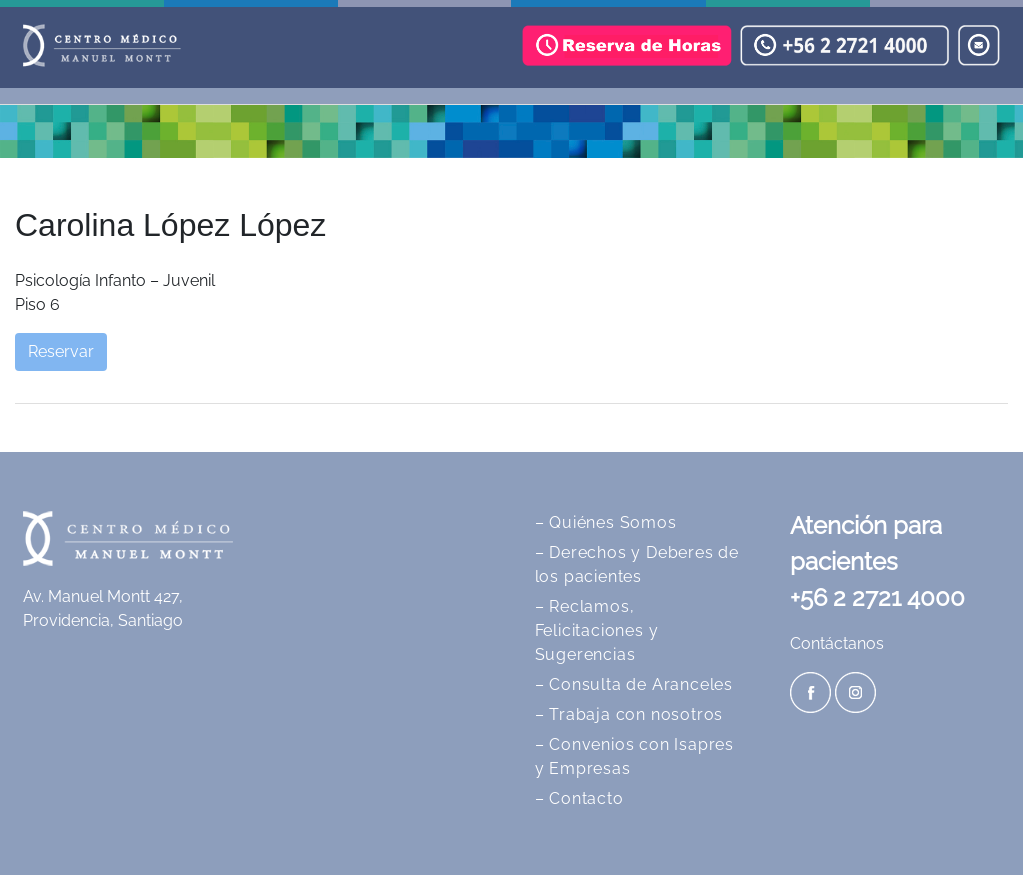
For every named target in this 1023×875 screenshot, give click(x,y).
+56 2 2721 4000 (877, 597)
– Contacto (579, 798)
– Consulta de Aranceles (634, 684)
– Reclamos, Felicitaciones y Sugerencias (597, 630)
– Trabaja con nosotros (629, 714)
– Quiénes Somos (606, 522)
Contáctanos (837, 643)
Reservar (61, 351)
